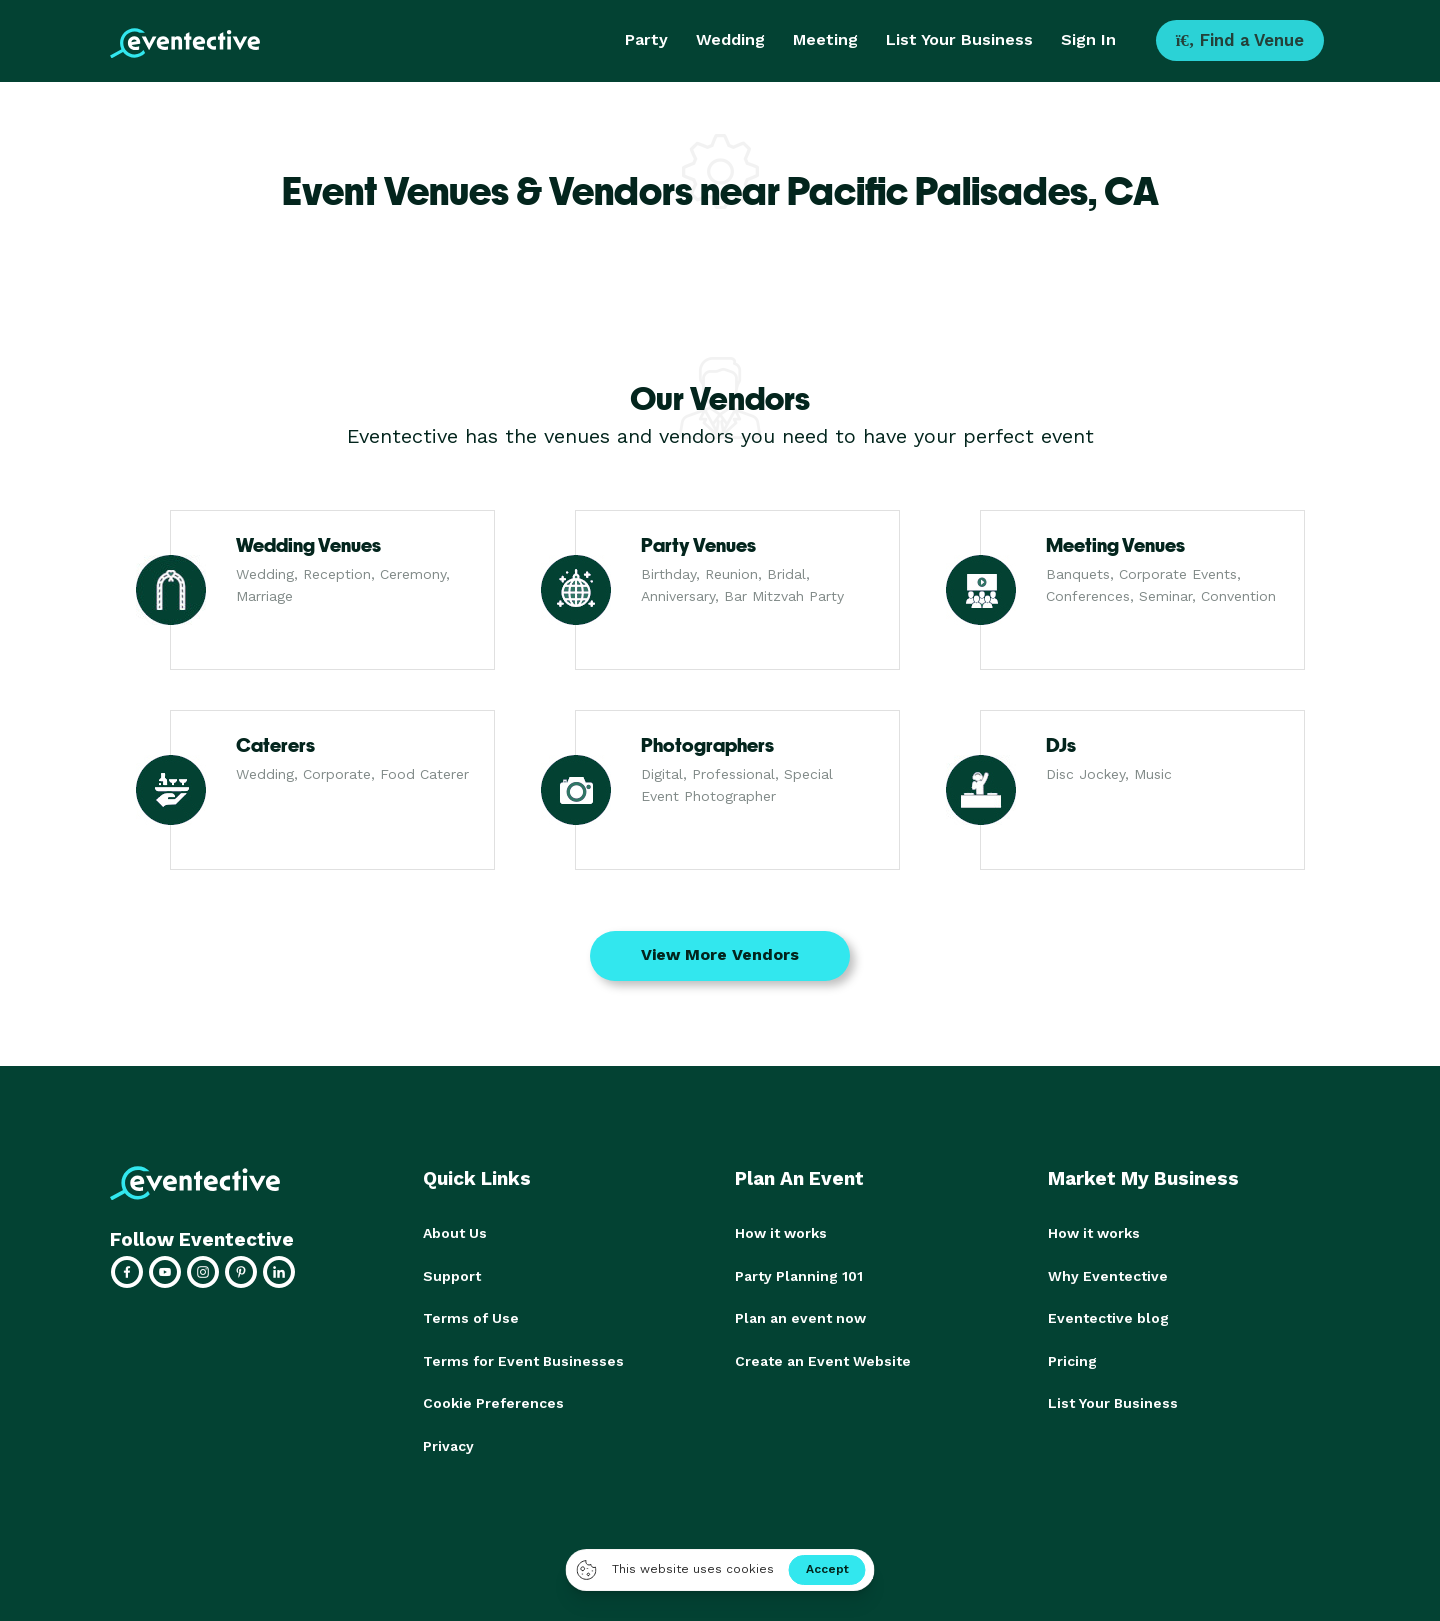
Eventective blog (1108, 1317)
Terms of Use (471, 1317)
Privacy (448, 1443)
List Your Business (959, 39)
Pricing (1072, 1359)
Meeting (825, 39)
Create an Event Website (823, 1359)
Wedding (730, 39)
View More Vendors (720, 954)
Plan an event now (800, 1317)
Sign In (1088, 39)
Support (452, 1275)
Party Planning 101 (799, 1275)
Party (646, 39)
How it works (781, 1233)
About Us (455, 1233)
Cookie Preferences (493, 1401)
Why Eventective (1108, 1275)
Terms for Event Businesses (523, 1359)
